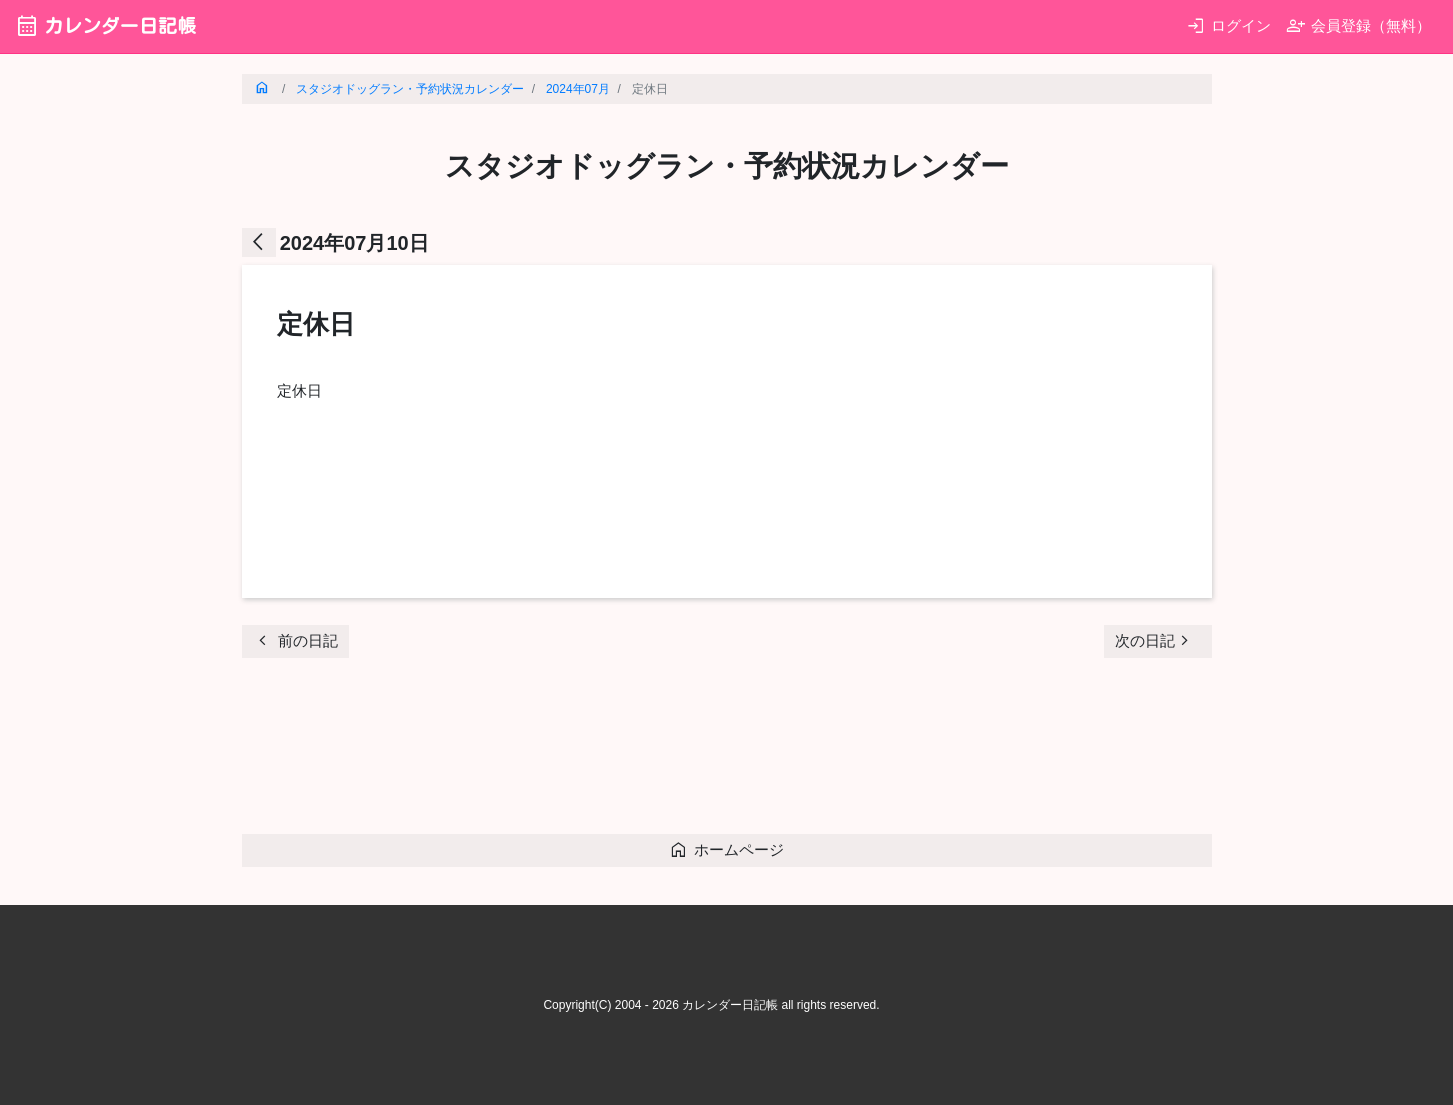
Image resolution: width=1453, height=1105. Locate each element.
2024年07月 (578, 89)
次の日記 (1155, 640)
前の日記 (295, 640)
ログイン (1228, 25)
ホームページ (726, 849)
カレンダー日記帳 (105, 25)
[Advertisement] (606, 752)
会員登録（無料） (1358, 25)
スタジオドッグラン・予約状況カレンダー (410, 89)
